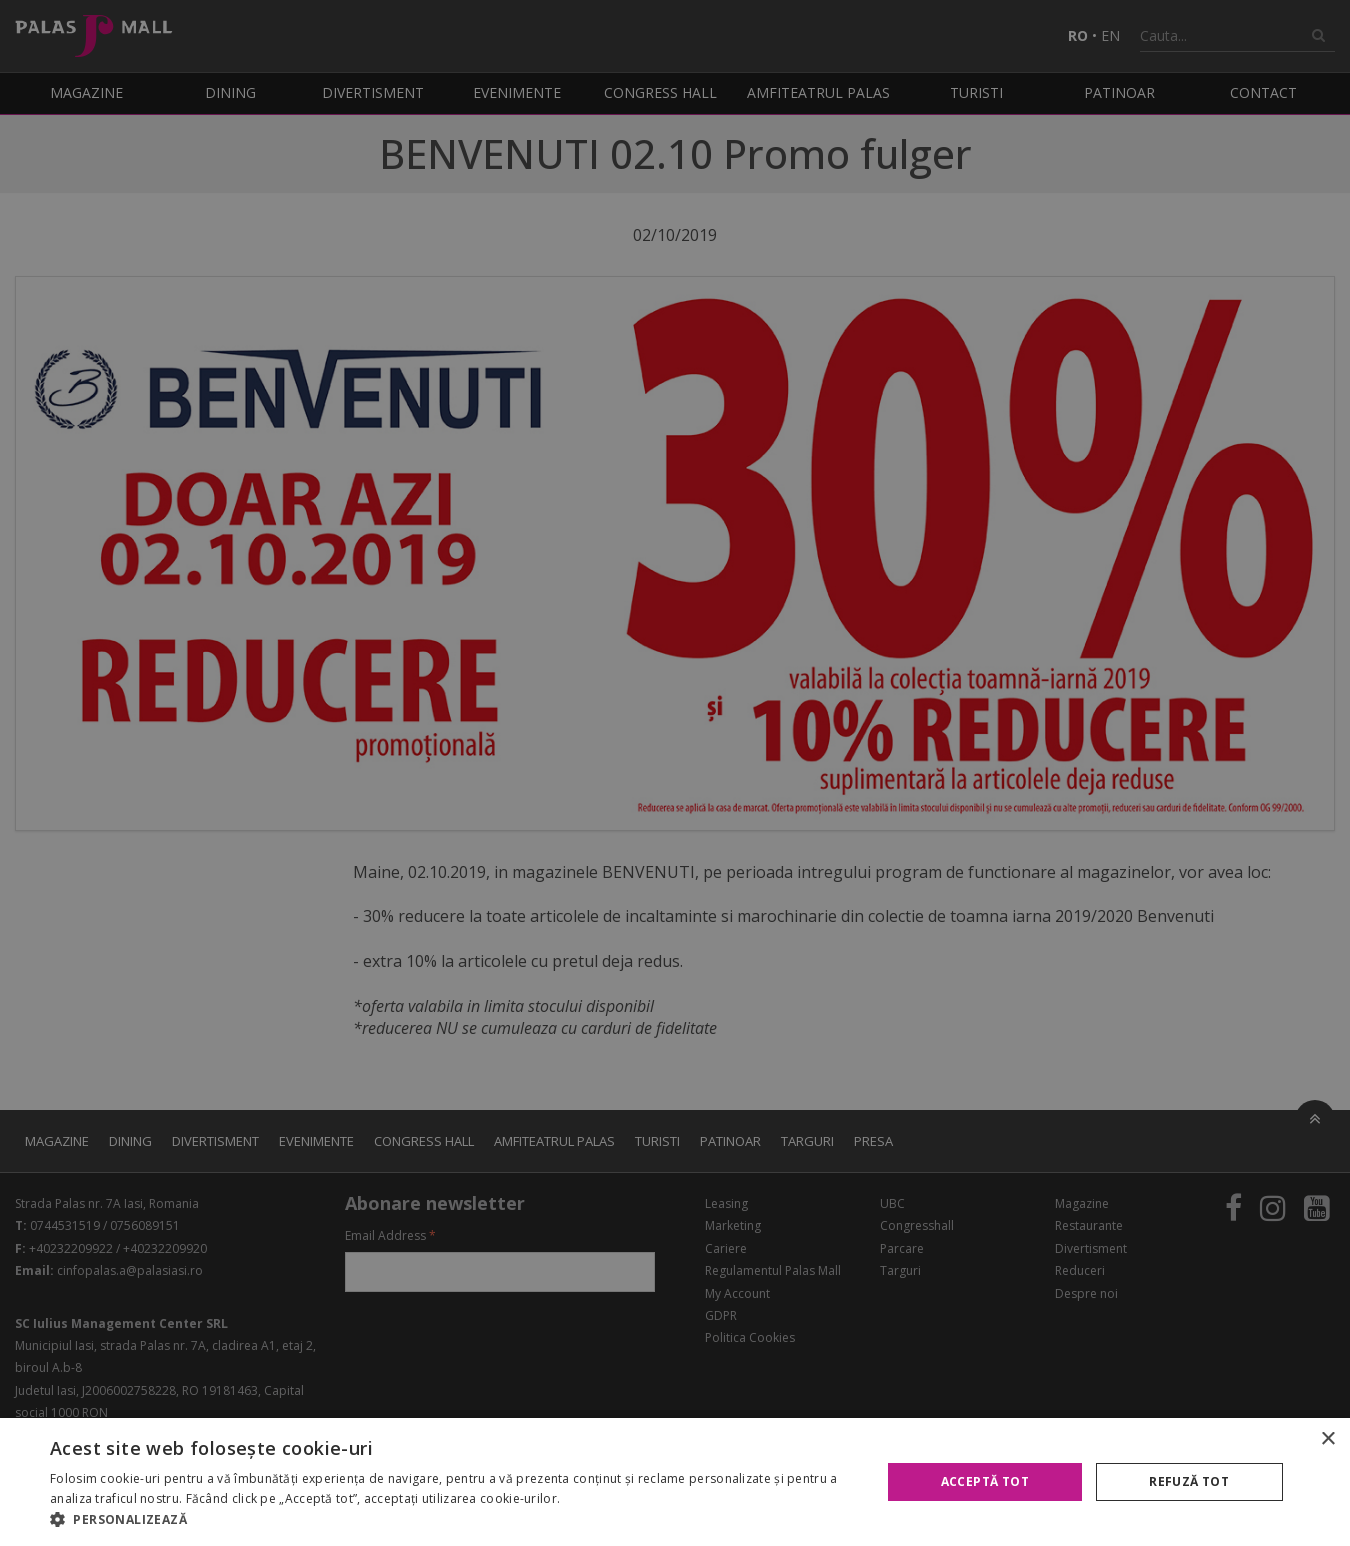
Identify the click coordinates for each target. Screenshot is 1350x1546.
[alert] (675, 773)
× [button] (1327, 1439)
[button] (453, 1520)
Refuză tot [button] (1189, 1481)
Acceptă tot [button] (985, 1481)
